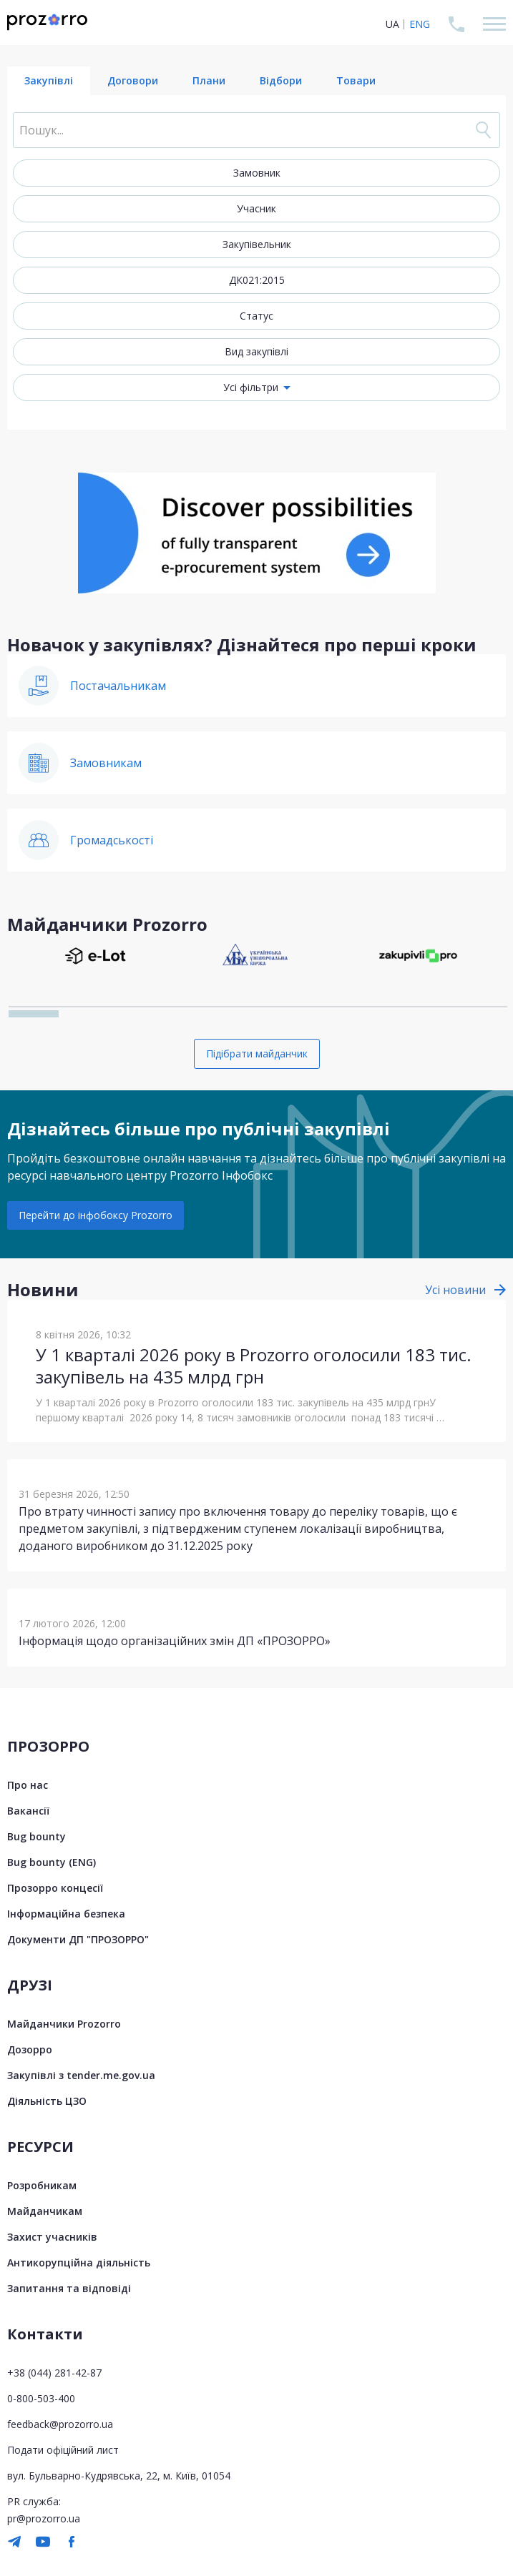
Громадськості (111, 840)
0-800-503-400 (41, 2398)
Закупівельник (257, 244)
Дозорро (29, 2049)
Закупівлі (48, 80)
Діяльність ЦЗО (47, 2101)
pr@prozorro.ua (43, 2518)
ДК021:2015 (257, 280)
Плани (208, 80)
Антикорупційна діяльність (78, 2262)
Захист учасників (52, 2237)
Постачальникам (118, 686)
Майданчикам (44, 2211)
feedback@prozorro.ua (60, 2424)
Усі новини (455, 1290)
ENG (419, 24)
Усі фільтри (250, 387)
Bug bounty (36, 1836)
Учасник (256, 208)
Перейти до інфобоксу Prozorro (95, 1215)
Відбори (281, 80)
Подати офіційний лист (63, 2450)
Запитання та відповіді (69, 2288)
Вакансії (28, 1810)
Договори (132, 80)
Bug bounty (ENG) (51, 1862)
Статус (256, 315)
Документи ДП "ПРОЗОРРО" (78, 1939)
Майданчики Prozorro (64, 2023)
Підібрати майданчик (257, 1053)
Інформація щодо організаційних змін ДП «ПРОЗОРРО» (175, 1641)
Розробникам (42, 2185)
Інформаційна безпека (66, 1913)
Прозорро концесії (55, 1888)
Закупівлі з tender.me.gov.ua (81, 2075)
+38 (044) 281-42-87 (54, 2372)
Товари (356, 80)
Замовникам (106, 763)
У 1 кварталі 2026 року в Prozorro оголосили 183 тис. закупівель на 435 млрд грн (254, 1365)
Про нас (27, 1785)
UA (392, 24)
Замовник (256, 172)
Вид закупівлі (256, 351)
